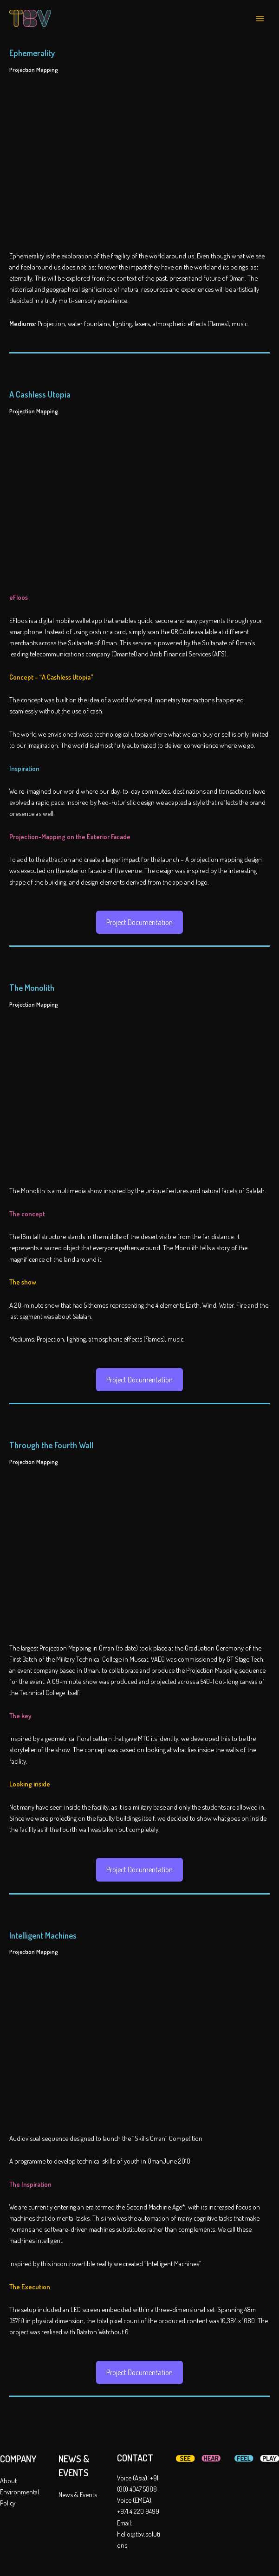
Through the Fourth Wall (51, 1444)
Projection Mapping (33, 69)
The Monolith (31, 987)
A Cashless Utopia (40, 394)
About (8, 2480)
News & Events (77, 2494)
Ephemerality (32, 52)
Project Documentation (139, 922)
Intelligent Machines (43, 1935)
